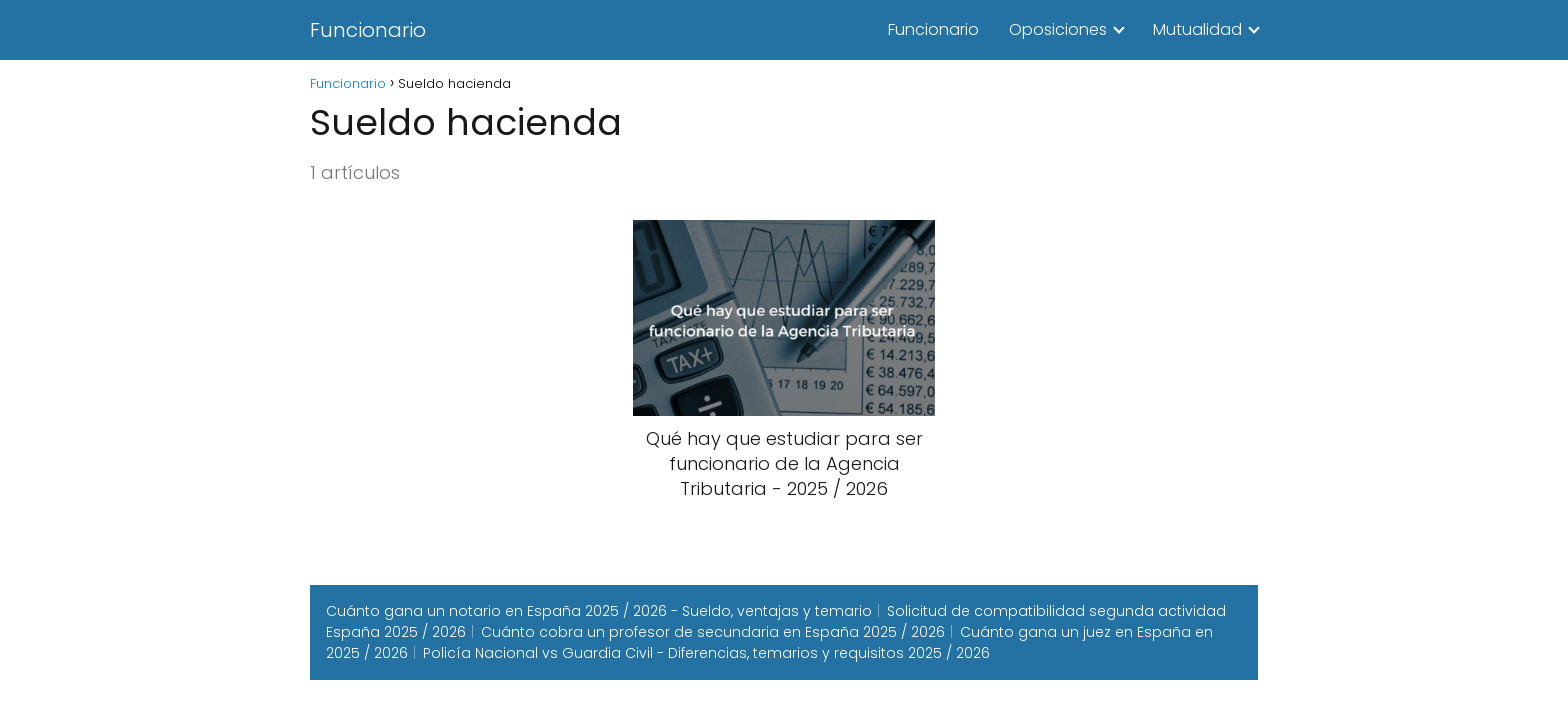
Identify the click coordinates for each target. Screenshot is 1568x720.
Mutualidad (1197, 29)
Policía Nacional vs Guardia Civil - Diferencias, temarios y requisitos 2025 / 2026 (706, 653)
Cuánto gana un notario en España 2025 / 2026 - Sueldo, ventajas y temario (599, 611)
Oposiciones (1058, 29)
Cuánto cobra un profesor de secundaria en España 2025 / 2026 (713, 632)
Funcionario (368, 30)
